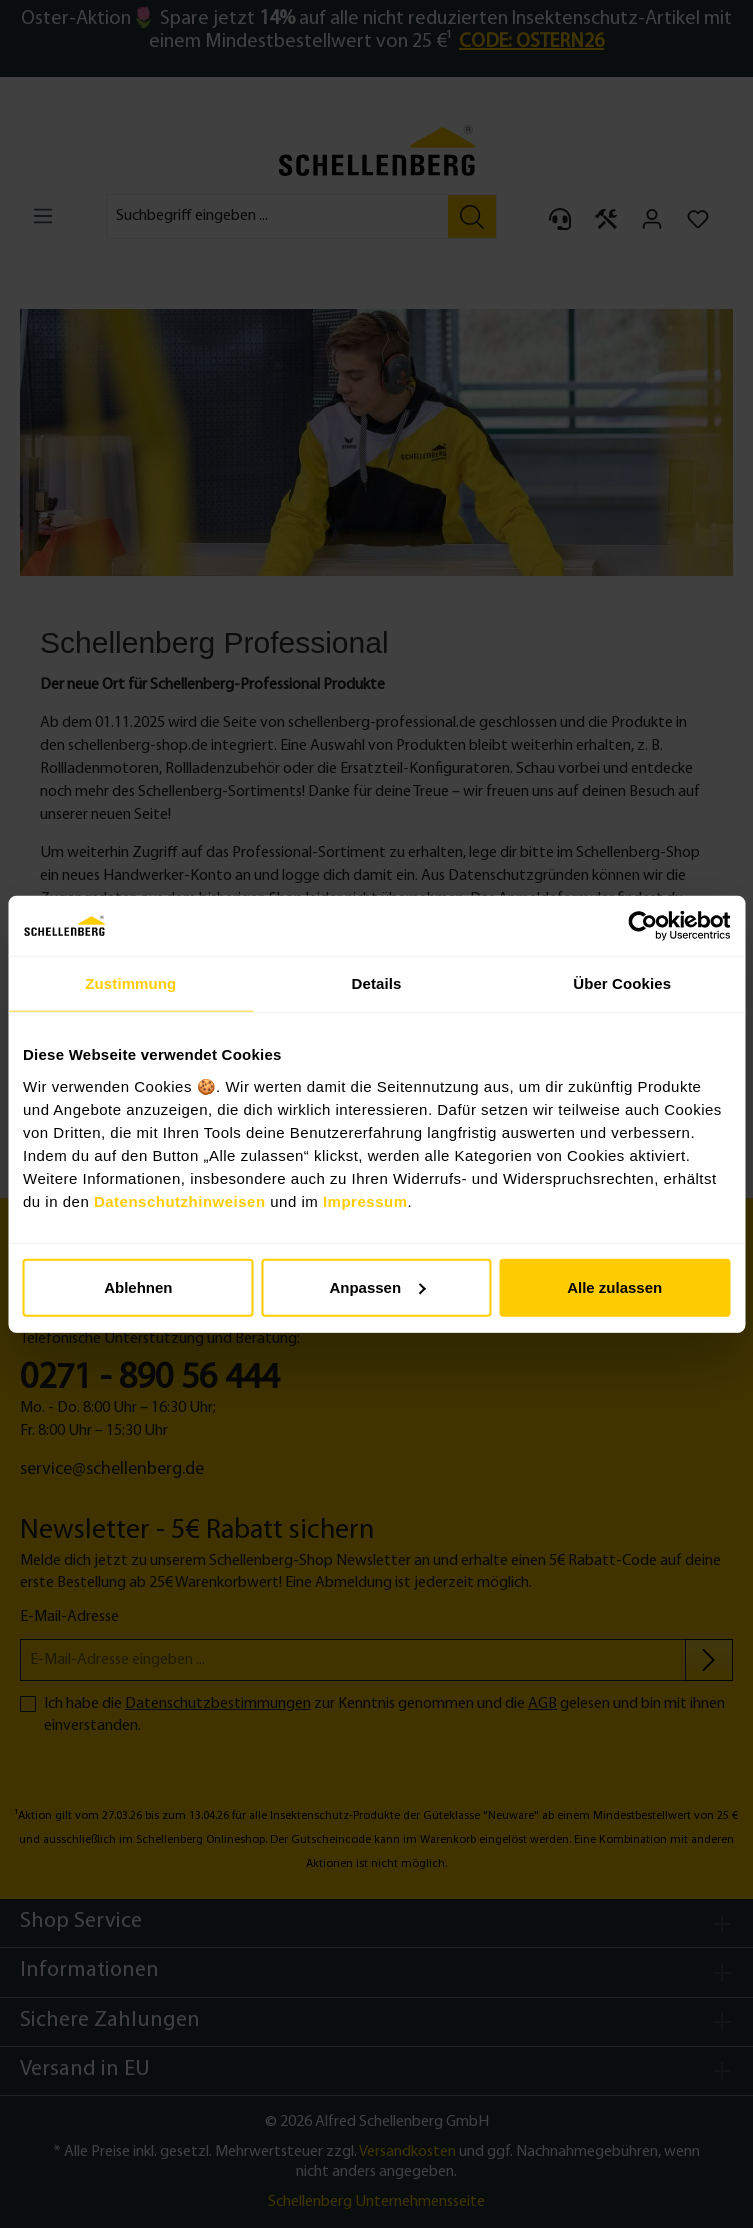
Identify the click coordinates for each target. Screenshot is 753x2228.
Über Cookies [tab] (622, 983)
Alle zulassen (614, 1286)
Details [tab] (377, 983)
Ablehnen (138, 1286)
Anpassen (377, 1286)
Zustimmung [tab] (130, 983)
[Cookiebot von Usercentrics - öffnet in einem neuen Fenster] (642, 926)
